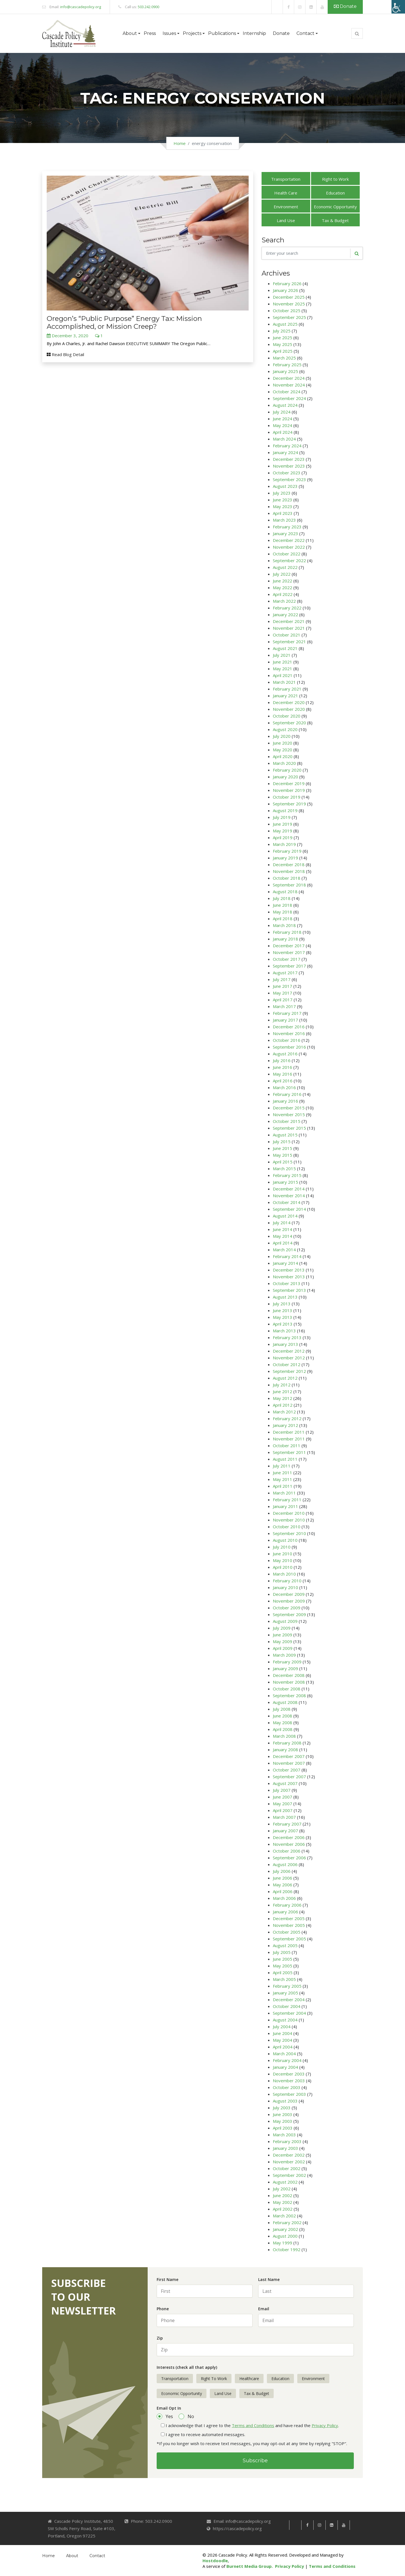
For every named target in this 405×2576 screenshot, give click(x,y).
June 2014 (282, 1229)
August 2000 (285, 2236)
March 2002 (284, 2215)
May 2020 (282, 749)
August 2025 (285, 324)
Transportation (285, 179)
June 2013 (282, 1310)
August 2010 (285, 1540)
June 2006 (282, 1878)
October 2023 (286, 472)
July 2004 (282, 2026)
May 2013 (282, 1317)
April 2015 (282, 1162)
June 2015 (282, 1148)
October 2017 (286, 959)
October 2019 (286, 797)
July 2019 (282, 817)
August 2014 (285, 1216)
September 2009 (289, 1614)
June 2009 (282, 1634)
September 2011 (289, 1452)
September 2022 (289, 560)
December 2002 (289, 2155)
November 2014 (289, 1195)
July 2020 (282, 736)
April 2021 (282, 675)
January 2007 (285, 1830)
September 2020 (289, 722)
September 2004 (289, 2013)
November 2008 (289, 1682)
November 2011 (289, 1439)
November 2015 (289, 1114)
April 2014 (282, 1243)
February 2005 (287, 1986)
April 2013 (282, 1324)
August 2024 (285, 405)
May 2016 (282, 1074)
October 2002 (286, 2168)
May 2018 (282, 912)
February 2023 (287, 527)
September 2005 (289, 1939)
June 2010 (282, 1553)
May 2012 (282, 1398)
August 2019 (285, 810)
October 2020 (286, 716)
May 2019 (282, 831)
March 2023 (284, 520)
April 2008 (282, 1729)
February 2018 (287, 932)
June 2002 (282, 2195)
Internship (254, 33)
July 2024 (282, 412)
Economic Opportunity (335, 206)
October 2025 (286, 310)
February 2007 (287, 1824)
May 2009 (282, 1641)
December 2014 (289, 1189)
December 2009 (289, 1594)
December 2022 (289, 540)
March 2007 (284, 1817)
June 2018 (282, 905)
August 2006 (285, 1864)
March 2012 (284, 1412)
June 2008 (282, 1716)
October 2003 (286, 2087)
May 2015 (282, 1155)
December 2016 (289, 1026)
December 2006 (289, 1837)
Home (180, 143)
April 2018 (282, 918)
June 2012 (282, 1391)
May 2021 (282, 668)
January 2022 (285, 614)
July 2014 (282, 1222)
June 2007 (282, 1797)
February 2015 (287, 1175)
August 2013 (285, 1297)
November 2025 (289, 304)
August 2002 (285, 2182)
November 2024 (289, 385)
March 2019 (284, 844)
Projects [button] (192, 33)
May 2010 (282, 1560)
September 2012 (289, 1371)
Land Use (286, 220)
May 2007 (282, 1803)
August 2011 (285, 1459)
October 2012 (286, 1364)
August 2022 (285, 567)
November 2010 (289, 1520)
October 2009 (286, 1607)
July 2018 (282, 898)
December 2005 (289, 1918)
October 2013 (286, 1283)
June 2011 (282, 1472)
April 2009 (282, 1648)
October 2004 (286, 2006)
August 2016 (285, 1053)
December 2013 (289, 1270)
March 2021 (284, 682)
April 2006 (282, 1891)
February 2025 (287, 364)
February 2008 (287, 1743)
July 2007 (282, 1790)
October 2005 (286, 1932)
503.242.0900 (148, 6)
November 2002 (289, 2161)
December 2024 (289, 378)
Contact (97, 2555)
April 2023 (282, 513)
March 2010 (284, 1574)
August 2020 (285, 729)
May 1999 (282, 2243)
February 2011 (287, 1499)
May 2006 (282, 1884)
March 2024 (284, 439)
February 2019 (287, 851)
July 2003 (282, 2107)
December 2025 (289, 297)
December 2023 (289, 459)
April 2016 (282, 1080)
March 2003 (284, 2134)
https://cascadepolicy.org (237, 2528)
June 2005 (282, 1959)
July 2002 (282, 2188)
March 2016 (284, 1087)
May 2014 (282, 1236)
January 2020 (285, 776)
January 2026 (285, 290)
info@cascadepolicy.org (80, 6)
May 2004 (282, 2040)
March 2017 (284, 1006)
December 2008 (289, 1675)
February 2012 (287, 1418)
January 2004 (285, 2067)
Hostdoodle (215, 2560)
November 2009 (289, 1601)
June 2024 (282, 418)
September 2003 (289, 2094)
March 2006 (284, 1898)
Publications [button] (222, 33)
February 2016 (287, 1094)
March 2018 (284, 925)
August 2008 (285, 1702)
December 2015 (289, 1108)
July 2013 (282, 1303)
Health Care (285, 193)
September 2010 (289, 1533)
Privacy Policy (325, 2425)
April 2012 (282, 1405)
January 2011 (285, 1506)
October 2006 (286, 1851)
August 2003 (285, 2101)
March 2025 (284, 358)
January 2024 (285, 452)
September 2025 (289, 317)
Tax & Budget (335, 220)
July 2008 (282, 1709)
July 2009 (282, 1628)
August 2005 (285, 1945)
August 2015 (285, 1135)
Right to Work (335, 179)
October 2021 (286, 635)
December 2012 (289, 1351)
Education (335, 193)
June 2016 (282, 1067)
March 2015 (284, 1168)
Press (150, 33)
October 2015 (286, 1121)
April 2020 (282, 756)
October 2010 (286, 1526)
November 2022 (289, 547)
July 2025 (282, 331)
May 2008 (282, 1722)
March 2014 (284, 1249)
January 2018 (285, 939)
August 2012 (285, 1378)
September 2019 (289, 803)
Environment (286, 206)
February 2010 (287, 1580)
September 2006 (289, 1857)
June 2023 (282, 499)
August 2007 (285, 1783)
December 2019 (289, 783)
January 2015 (285, 1182)
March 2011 (284, 1493)
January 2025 (285, 371)
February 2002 (287, 2222)
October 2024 (286, 391)
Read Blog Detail (65, 354)
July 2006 (282, 1871)
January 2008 (285, 1749)
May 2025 (282, 344)
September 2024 (289, 398)
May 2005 (282, 1966)
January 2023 (285, 533)
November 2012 (289, 1357)
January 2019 (285, 858)
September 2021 (289, 641)
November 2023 (289, 466)
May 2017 (282, 993)
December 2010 (289, 1513)
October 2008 (286, 1689)
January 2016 (285, 1101)
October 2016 (286, 1040)
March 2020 (284, 763)
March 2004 (284, 2053)
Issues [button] (169, 33)
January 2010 (285, 1587)
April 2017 (282, 999)
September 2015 (289, 1128)
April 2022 (282, 594)
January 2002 (285, 2229)
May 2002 (282, 2202)
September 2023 (289, 479)
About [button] (130, 33)
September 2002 (289, 2175)
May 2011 (282, 1479)
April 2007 (282, 1810)
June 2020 (282, 743)
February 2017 (287, 1013)
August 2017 (285, 972)
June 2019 (282, 824)
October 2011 (286, 1445)
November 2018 (289, 871)
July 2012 (282, 1385)
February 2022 (287, 608)
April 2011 (282, 1486)
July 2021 (282, 655)
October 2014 (286, 1202)
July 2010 (282, 1547)
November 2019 (289, 790)
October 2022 (286, 554)
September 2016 (289, 1047)
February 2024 (287, 445)
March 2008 (284, 1736)
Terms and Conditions (253, 2425)
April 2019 (282, 837)
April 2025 (282, 351)
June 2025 (282, 337)
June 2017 (282, 986)
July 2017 (282, 979)
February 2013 (287, 1337)
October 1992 (286, 2249)
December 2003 (289, 2074)
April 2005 (282, 1972)
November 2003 (289, 2080)
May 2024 (282, 425)
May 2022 (282, 587)
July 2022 (282, 574)
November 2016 (289, 1033)
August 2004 (285, 2020)
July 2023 (282, 493)
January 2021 (285, 695)
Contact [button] (305, 33)
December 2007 (289, 1756)
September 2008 (289, 1695)
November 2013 (289, 1276)
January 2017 (285, 1020)
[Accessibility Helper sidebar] (398, 7)
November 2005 (289, 1925)
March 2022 (284, 601)
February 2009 (287, 1662)
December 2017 (289, 945)
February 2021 (287, 689)
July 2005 (282, 1952)
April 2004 (282, 2047)
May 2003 (282, 2121)
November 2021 (289, 628)
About (72, 2555)
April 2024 (282, 432)
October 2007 (286, 1770)
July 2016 (282, 1060)
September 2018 (289, 885)
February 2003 (287, 2141)
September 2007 (289, 1776)
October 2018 (286, 878)
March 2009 (284, 1655)
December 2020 (289, 702)
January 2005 (285, 1993)
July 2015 (282, 1141)
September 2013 (289, 1290)
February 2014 (287, 1256)
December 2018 (289, 864)
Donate (345, 6)
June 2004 (282, 2033)
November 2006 (289, 1844)
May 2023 (282, 506)
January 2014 (285, 1263)
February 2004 (287, 2060)
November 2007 (289, 1763)
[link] (277, 7)
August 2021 (285, 648)
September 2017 (289, 966)
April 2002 (282, 2209)
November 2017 (289, 952)
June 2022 (282, 581)
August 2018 (285, 891)
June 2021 (282, 662)
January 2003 (285, 2148)
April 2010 (282, 1567)
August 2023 (285, 486)
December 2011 (289, 1432)
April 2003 (282, 2128)
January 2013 (285, 1344)
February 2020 (287, 770)
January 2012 (285, 1425)
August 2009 (285, 1621)
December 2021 (289, 621)
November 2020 (289, 709)
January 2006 (285, 1911)
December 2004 (289, 1999)
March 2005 (284, 1979)
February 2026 (287, 283)
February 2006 (287, 1905)
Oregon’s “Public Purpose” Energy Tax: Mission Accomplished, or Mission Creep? (124, 322)
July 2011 (282, 1466)
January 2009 (285, 1668)
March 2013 (284, 1330)
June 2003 (282, 2114)
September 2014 (289, 1209)
